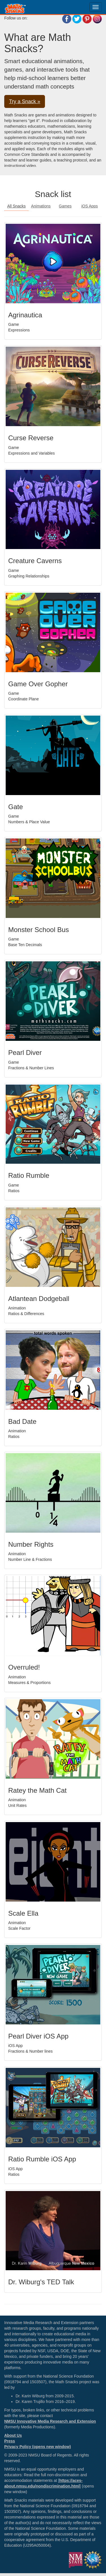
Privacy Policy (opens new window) (37, 2446)
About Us (13, 2435)
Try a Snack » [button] (24, 101)
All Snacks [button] (16, 206)
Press (9, 2441)
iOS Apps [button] (89, 206)
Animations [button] (41, 206)
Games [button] (65, 206)
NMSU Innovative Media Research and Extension (50, 2421)
